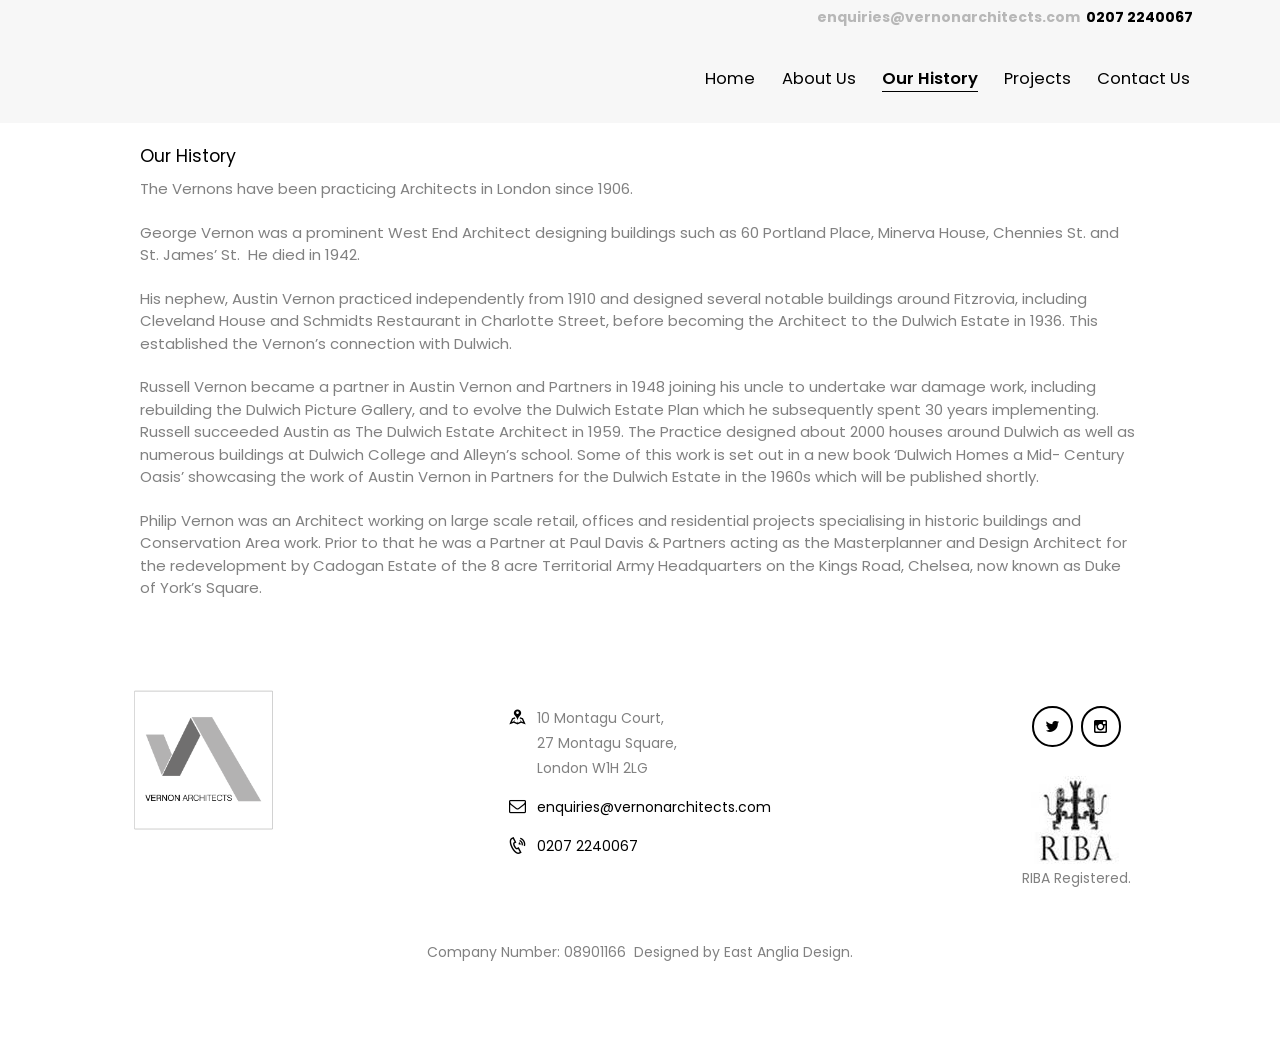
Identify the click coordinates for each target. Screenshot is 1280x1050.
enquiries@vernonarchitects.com (948, 17)
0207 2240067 (587, 846)
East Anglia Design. (788, 952)
